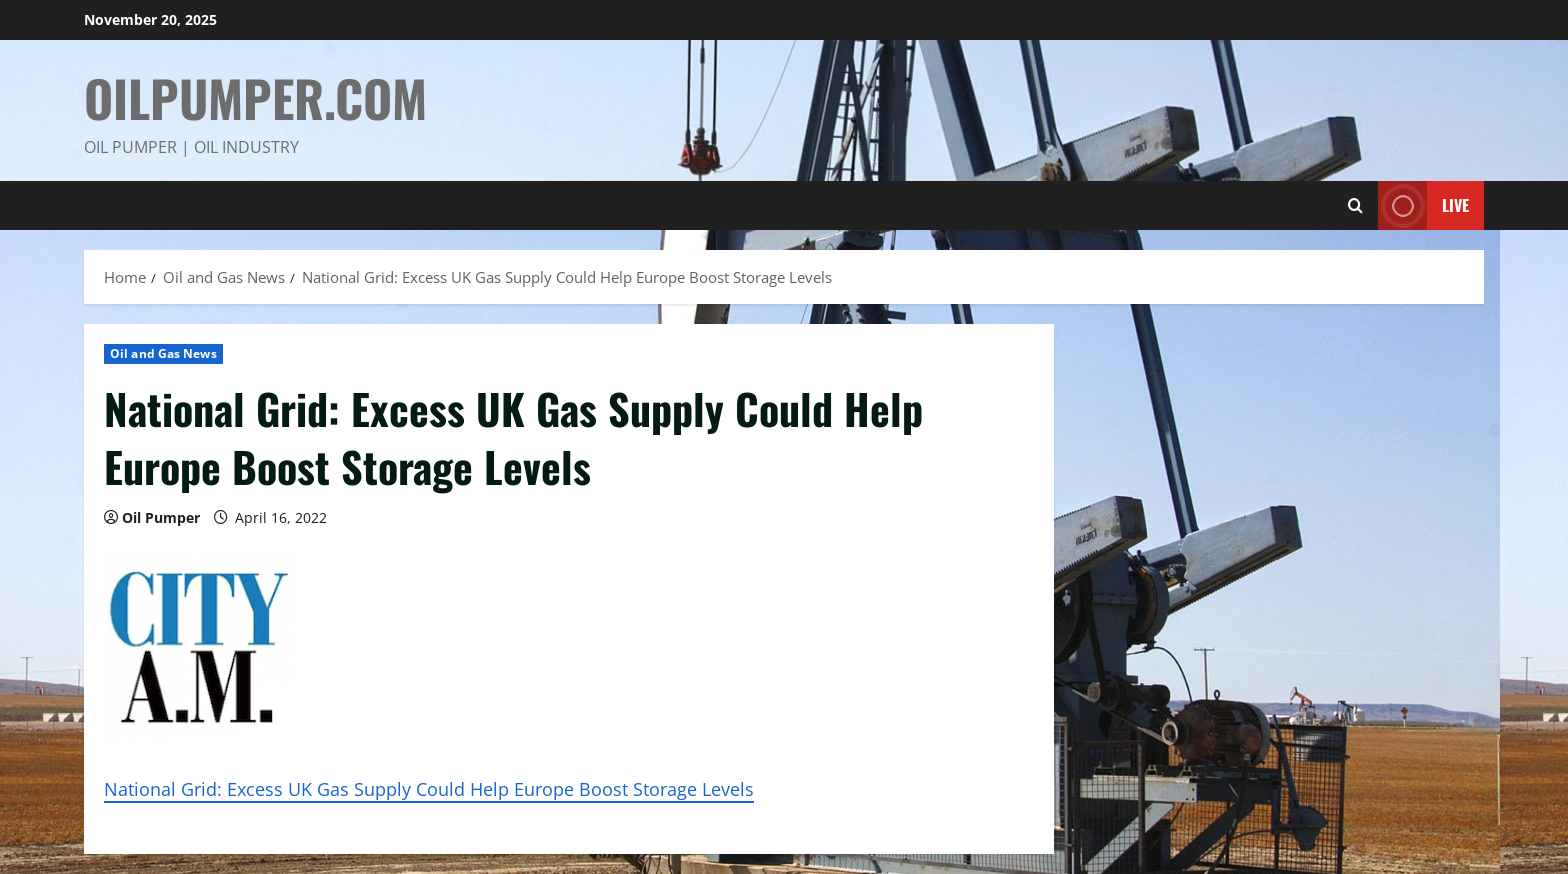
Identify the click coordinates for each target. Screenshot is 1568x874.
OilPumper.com (255, 97)
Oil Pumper (161, 517)
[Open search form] (1355, 205)
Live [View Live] (1423, 205)
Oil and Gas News (163, 353)
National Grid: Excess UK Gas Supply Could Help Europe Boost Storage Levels (429, 789)
